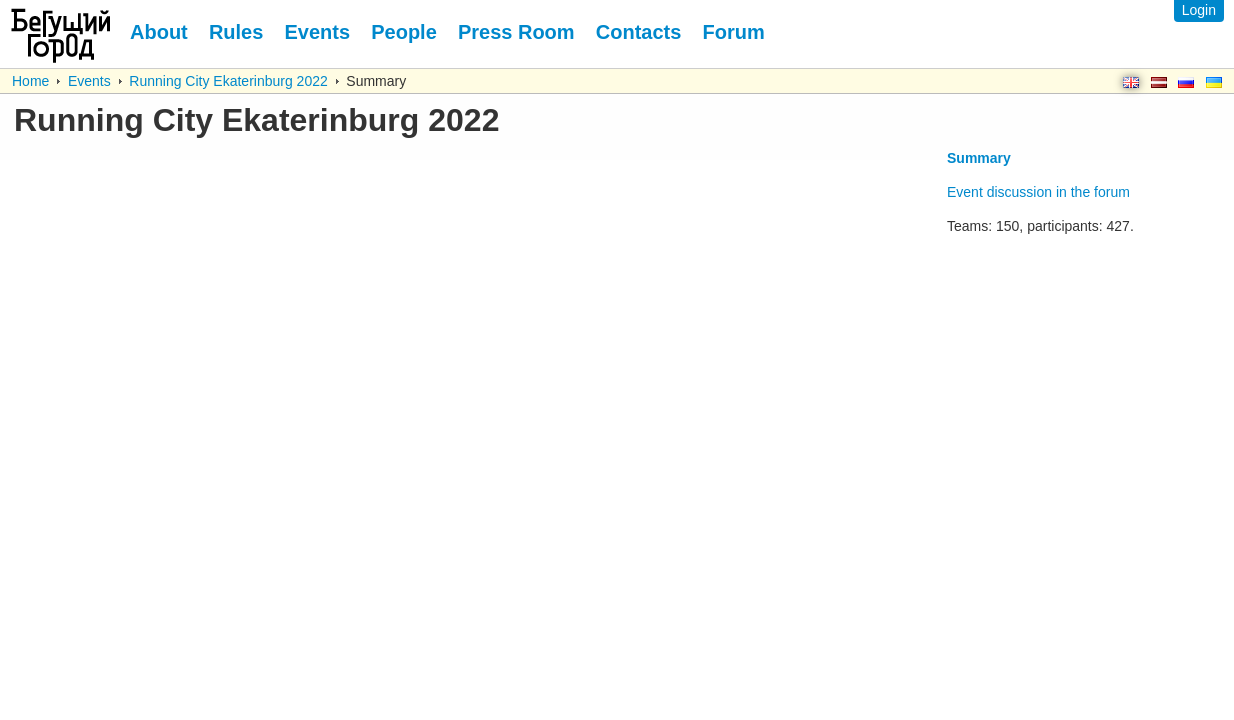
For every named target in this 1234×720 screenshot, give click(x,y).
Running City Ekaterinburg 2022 (228, 81)
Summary (979, 158)
